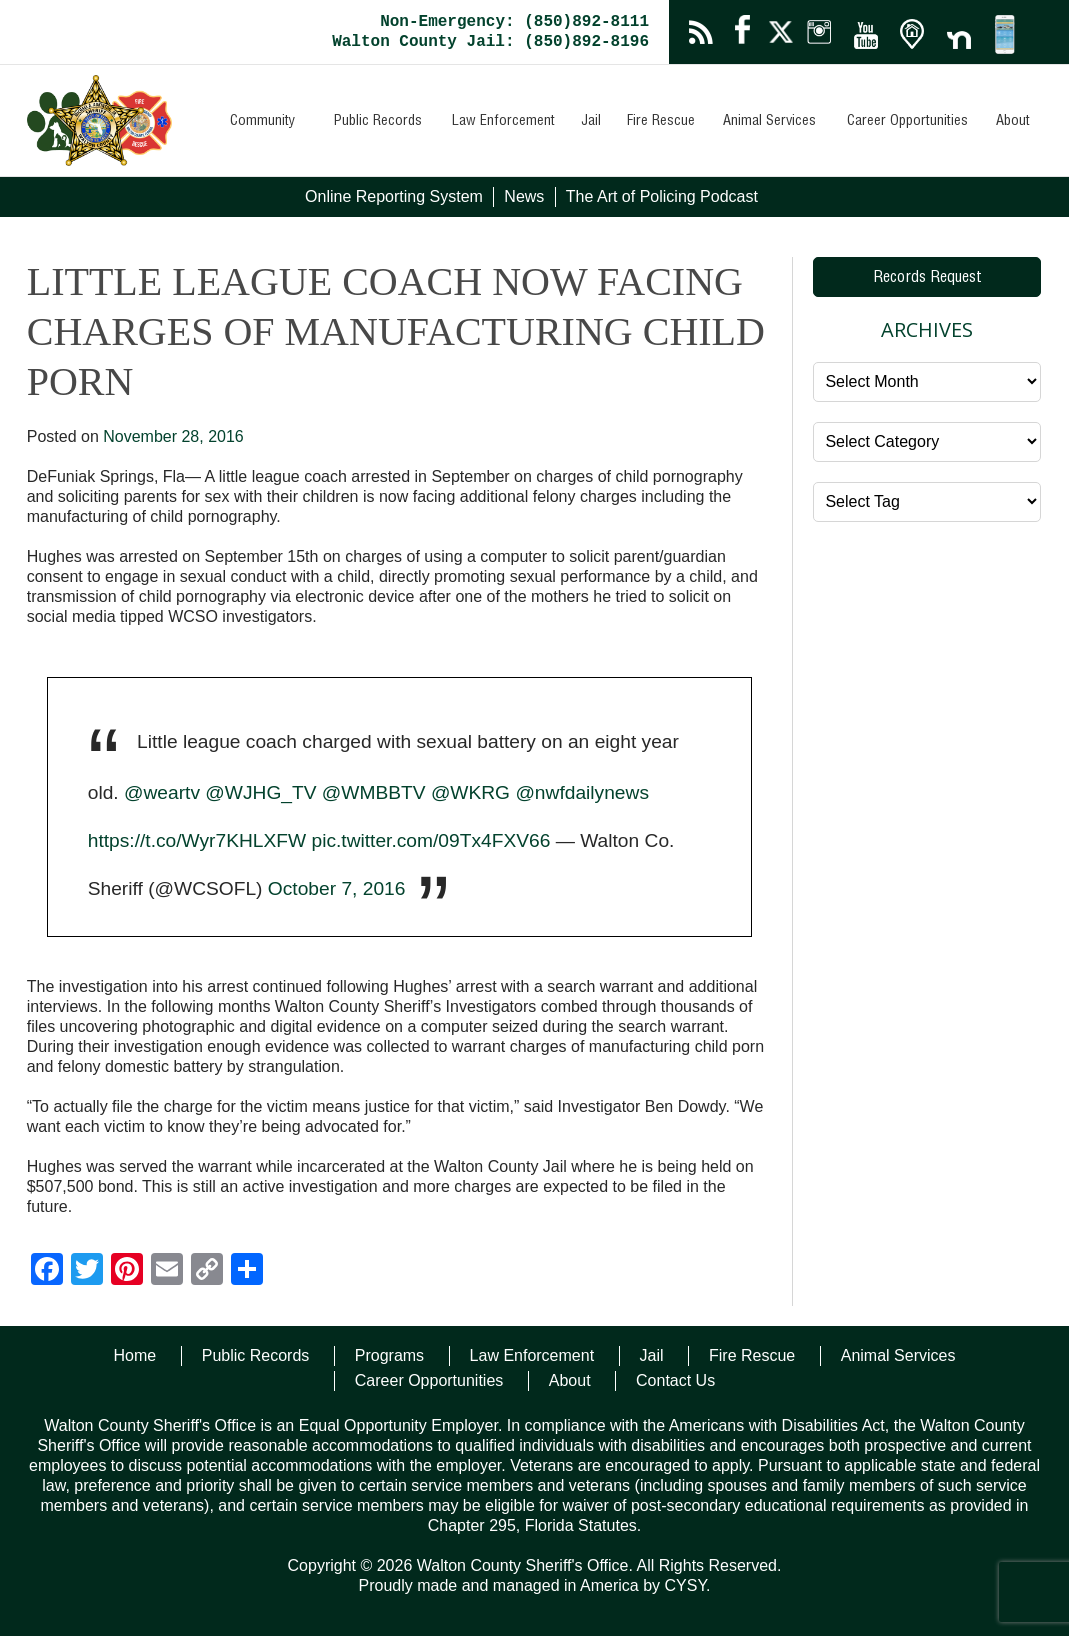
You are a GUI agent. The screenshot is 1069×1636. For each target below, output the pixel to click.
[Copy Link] (207, 1271)
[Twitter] (87, 1271)
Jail (591, 122)
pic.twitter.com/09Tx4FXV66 (430, 840)
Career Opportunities (907, 122)
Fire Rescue (661, 122)
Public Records (378, 122)
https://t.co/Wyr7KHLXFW (197, 840)
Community (262, 122)
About (1013, 122)
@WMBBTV (374, 792)
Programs (389, 1355)
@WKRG (470, 792)
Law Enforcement (503, 122)
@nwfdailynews (582, 792)
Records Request (927, 279)
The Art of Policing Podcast (662, 196)
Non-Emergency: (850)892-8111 (514, 22)
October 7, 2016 (337, 888)
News (524, 196)
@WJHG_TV (260, 792)
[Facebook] (47, 1271)
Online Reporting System (394, 196)
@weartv (162, 792)
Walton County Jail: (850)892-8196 (490, 42)
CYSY (685, 1585)
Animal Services (769, 122)
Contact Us (675, 1380)
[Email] (167, 1271)
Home (135, 1355)
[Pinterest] (127, 1271)
